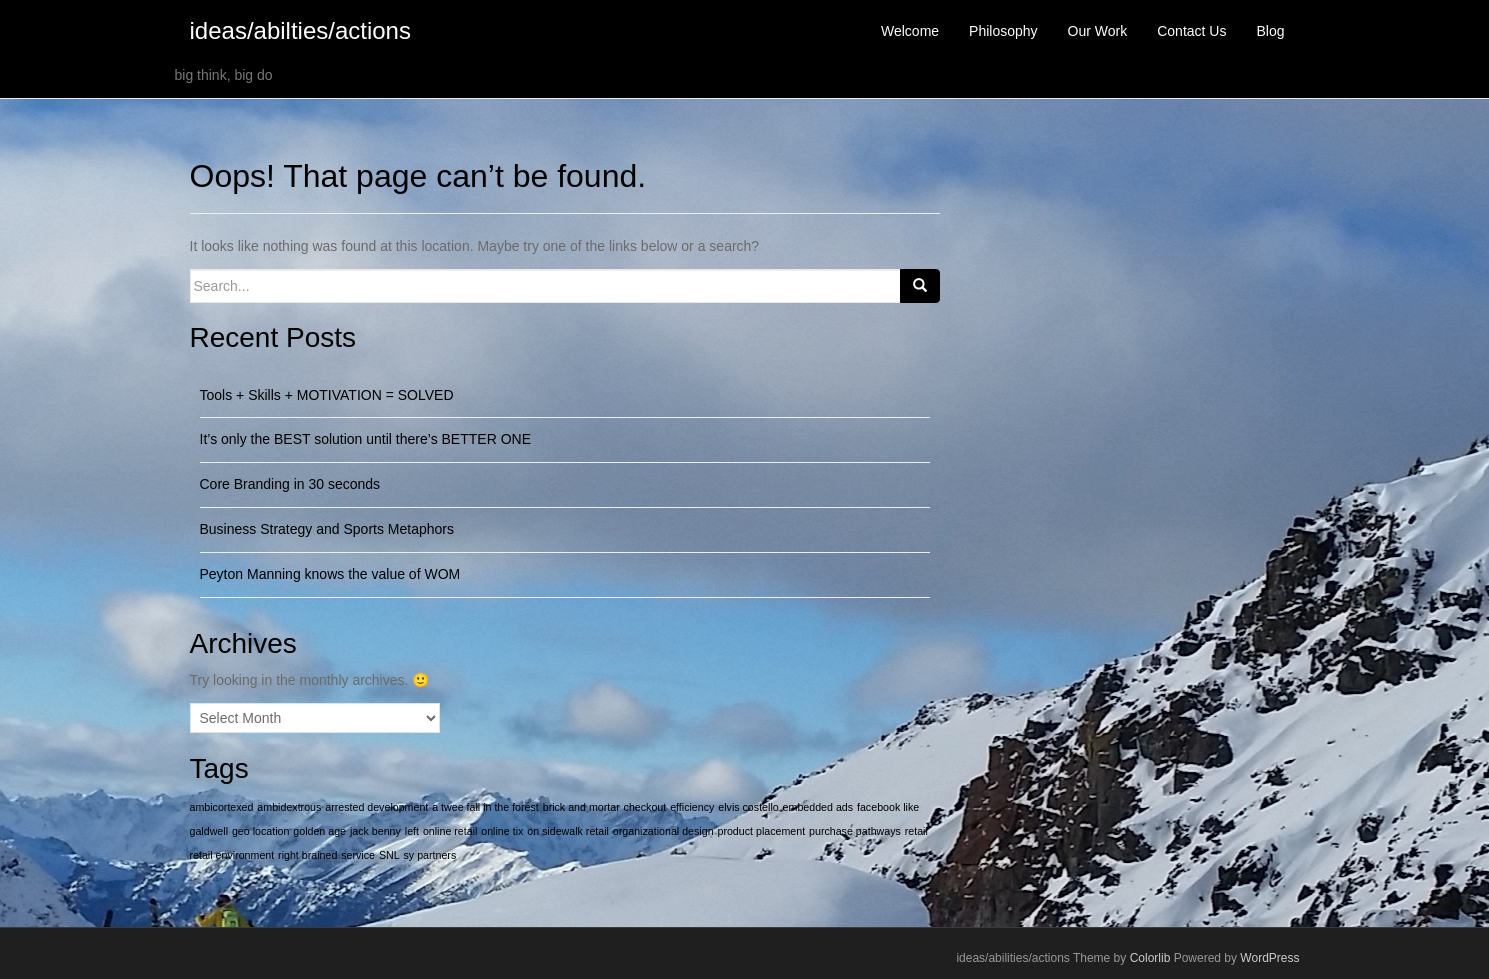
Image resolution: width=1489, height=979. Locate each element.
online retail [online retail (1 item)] (450, 831)
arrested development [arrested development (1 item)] (376, 807)
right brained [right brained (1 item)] (307, 855)
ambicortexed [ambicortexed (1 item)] (222, 807)
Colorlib (1150, 958)
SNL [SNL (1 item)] (389, 855)
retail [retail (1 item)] (916, 831)
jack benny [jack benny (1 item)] (375, 831)
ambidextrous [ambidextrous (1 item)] (289, 807)
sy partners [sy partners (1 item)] (430, 855)
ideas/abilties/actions (300, 30)
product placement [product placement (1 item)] (761, 831)
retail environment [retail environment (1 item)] (232, 855)
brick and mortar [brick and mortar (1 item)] (581, 807)
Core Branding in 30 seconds (290, 484)
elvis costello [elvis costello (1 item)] (748, 807)
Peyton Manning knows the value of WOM (330, 574)
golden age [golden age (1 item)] (319, 831)
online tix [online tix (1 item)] (502, 831)
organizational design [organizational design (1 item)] (663, 831)
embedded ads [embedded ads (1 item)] (818, 807)
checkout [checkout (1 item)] (645, 807)
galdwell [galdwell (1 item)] (209, 831)
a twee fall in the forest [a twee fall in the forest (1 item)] (485, 807)
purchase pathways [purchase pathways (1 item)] (855, 831)
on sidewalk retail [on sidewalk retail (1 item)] (568, 831)
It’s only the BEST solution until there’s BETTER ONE (365, 439)
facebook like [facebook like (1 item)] (888, 807)
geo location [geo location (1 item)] (260, 831)
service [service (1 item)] (358, 855)
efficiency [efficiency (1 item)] (692, 807)
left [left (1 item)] (412, 831)
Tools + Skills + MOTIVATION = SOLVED (327, 395)
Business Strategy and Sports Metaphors (327, 529)
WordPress (1269, 958)
